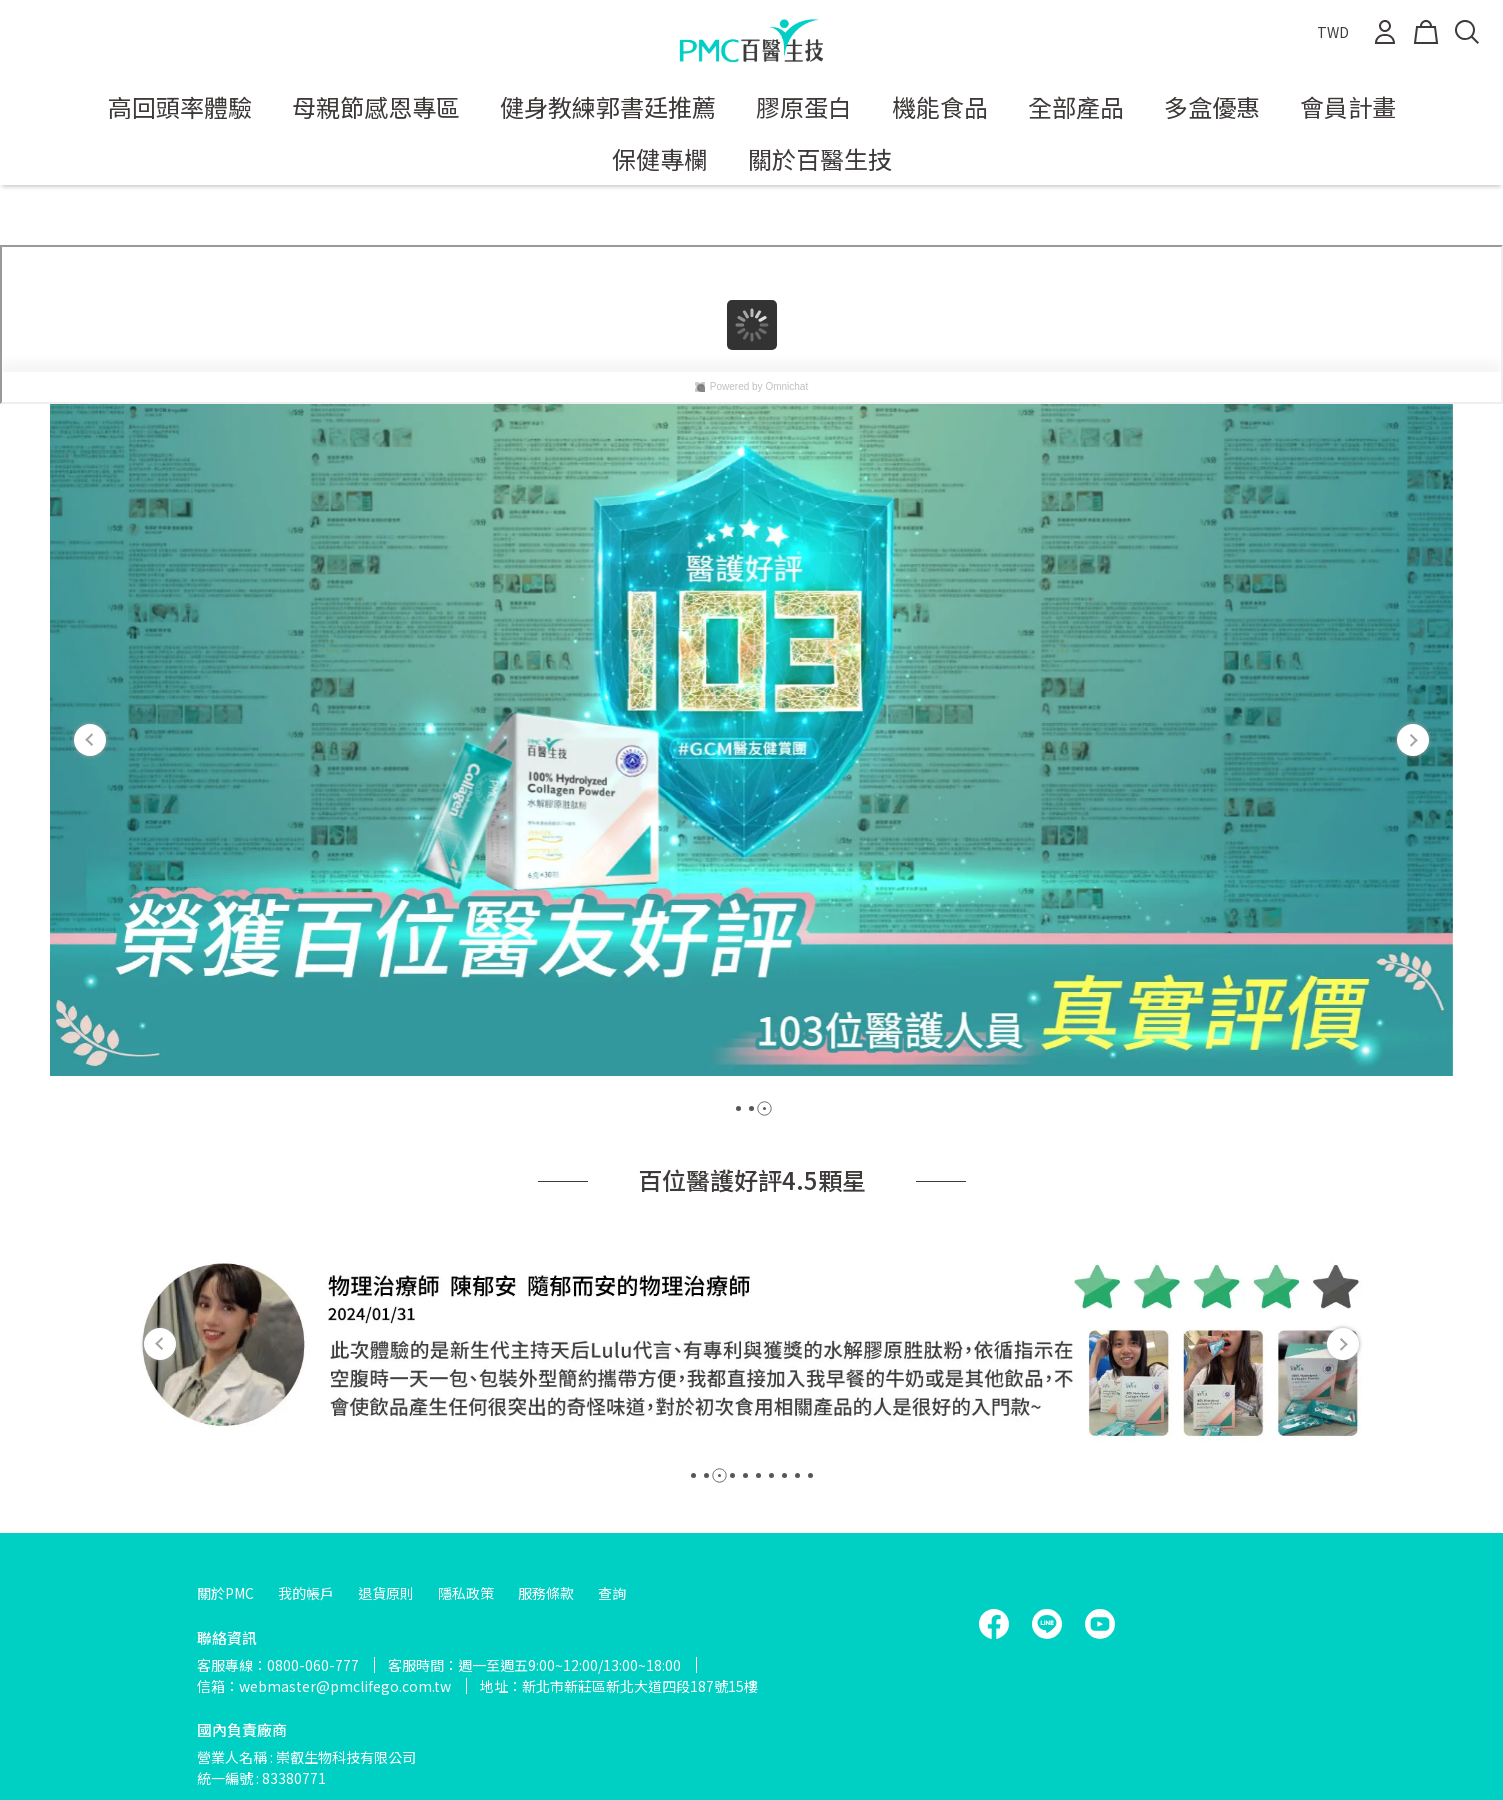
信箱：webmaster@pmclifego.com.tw (324, 1686)
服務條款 (546, 1593)
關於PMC (225, 1593)
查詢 (612, 1593)
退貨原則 (386, 1593)
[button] (90, 740)
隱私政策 (466, 1593)
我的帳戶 (306, 1593)
